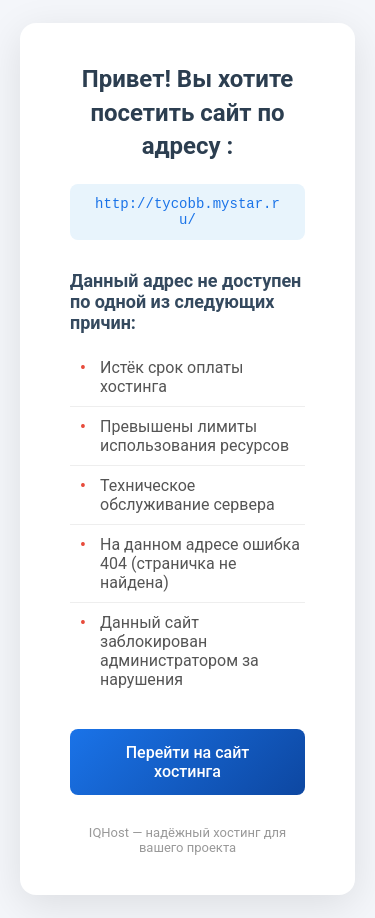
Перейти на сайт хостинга (188, 765)
